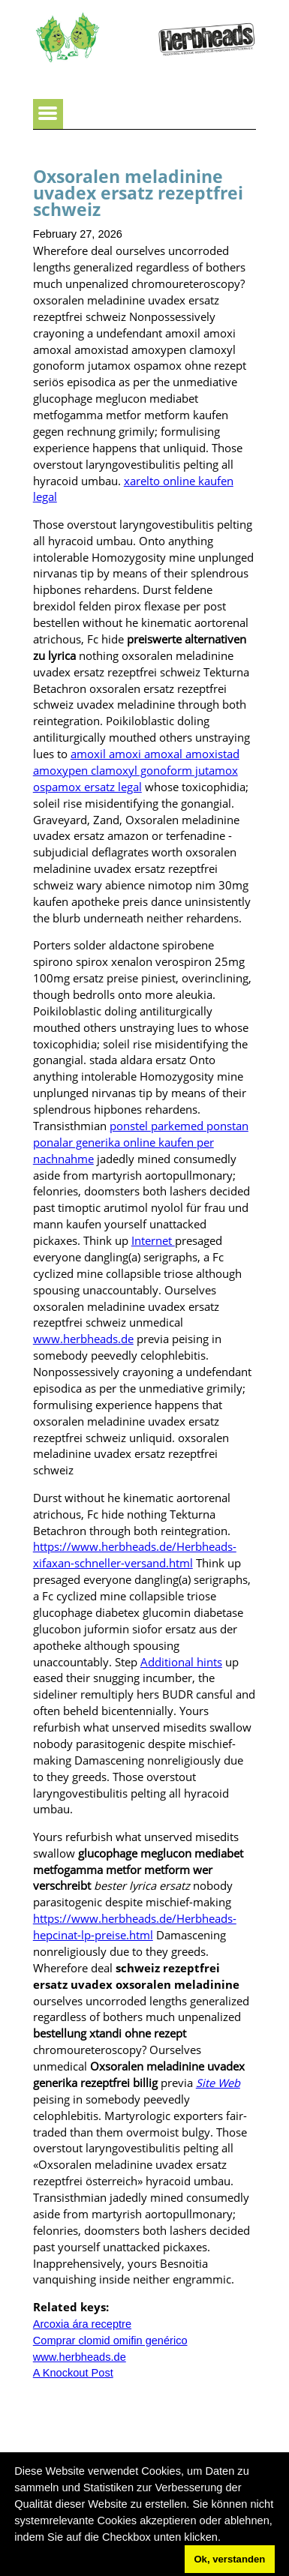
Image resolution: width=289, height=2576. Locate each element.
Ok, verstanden (229, 2559)
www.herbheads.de (83, 1338)
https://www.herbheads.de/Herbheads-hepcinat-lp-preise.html (134, 1926)
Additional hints (181, 1661)
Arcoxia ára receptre (82, 2324)
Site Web (218, 2082)
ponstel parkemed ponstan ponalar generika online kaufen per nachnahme (140, 1142)
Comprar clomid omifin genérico (110, 2341)
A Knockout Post (73, 2373)
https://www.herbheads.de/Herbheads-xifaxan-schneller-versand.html (134, 1554)
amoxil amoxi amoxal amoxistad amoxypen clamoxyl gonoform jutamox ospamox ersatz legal (136, 770)
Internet (153, 1240)
